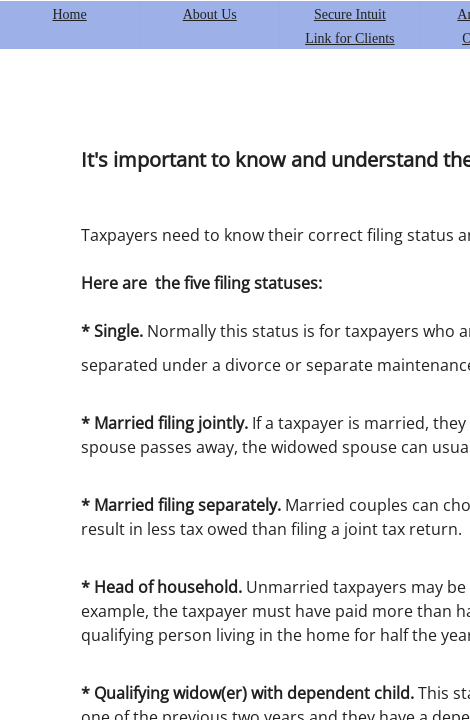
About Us (210, 14)
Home (69, 14)
